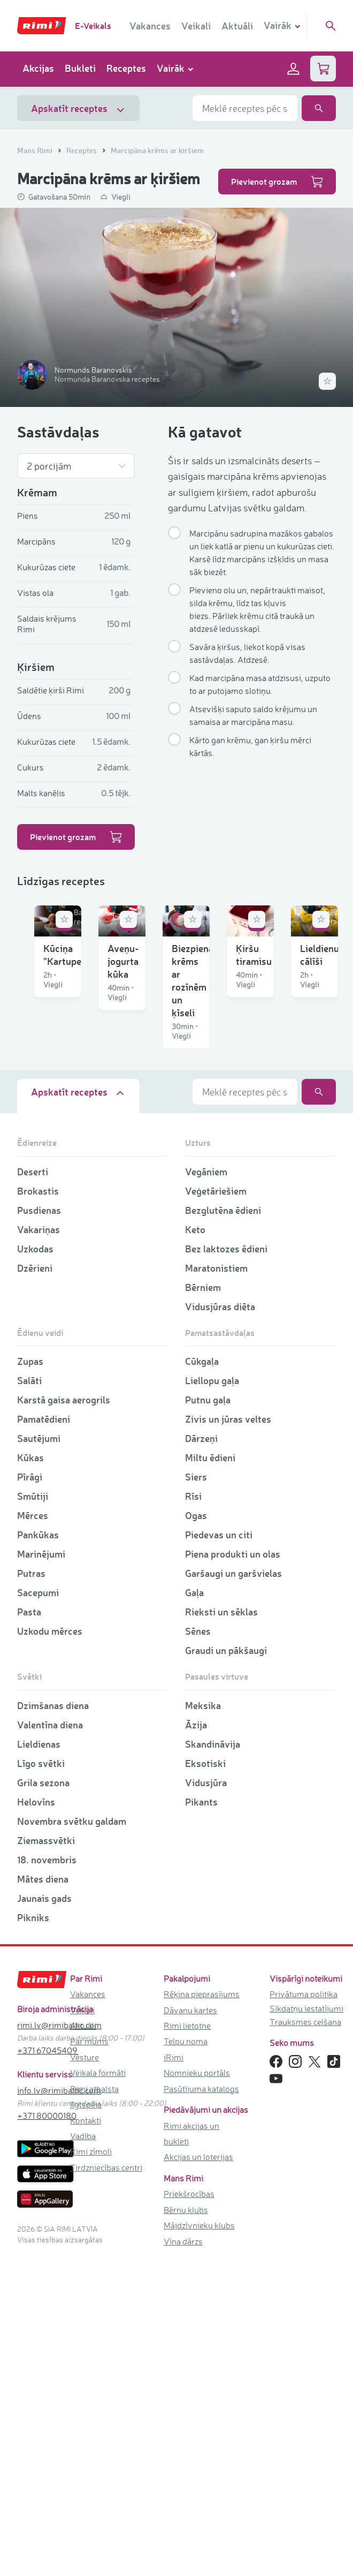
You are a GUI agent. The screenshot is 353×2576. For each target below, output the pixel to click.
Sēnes (198, 1948)
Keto (195, 1545)
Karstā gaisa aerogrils (63, 1716)
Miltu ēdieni (210, 1774)
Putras (31, 1890)
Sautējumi (38, 1755)
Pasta (29, 1928)
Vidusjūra (206, 2098)
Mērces (32, 1832)
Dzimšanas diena (53, 2021)
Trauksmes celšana (305, 2338)
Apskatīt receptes (78, 108)
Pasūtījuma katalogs (201, 2405)
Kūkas (30, 1774)
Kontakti (85, 2436)
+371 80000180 (46, 2432)
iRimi (173, 2373)
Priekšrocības (189, 2510)
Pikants (201, 2118)
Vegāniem (206, 1488)
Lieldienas (38, 2060)
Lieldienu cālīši (58, 1326)
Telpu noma (186, 2358)
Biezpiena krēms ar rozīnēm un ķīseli (91, 1172)
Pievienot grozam (277, 181)
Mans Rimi (35, 150)
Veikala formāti (98, 2389)
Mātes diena (42, 2195)
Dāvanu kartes (190, 2326)
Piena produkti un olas (232, 1870)
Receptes (126, 68)
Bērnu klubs (186, 2526)
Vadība (83, 2452)
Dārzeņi (201, 1755)
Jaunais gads (44, 2214)
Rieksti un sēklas (221, 1928)
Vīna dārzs (183, 2557)
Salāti (29, 1697)
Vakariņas (38, 1545)
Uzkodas (35, 1565)
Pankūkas (38, 1851)
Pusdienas (39, 1526)
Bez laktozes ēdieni (226, 1565)
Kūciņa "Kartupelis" (68, 1017)
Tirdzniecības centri (106, 2484)
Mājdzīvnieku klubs (199, 2542)
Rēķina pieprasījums (202, 2310)
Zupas (30, 1678)
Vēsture (84, 2373)
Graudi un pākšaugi (226, 1967)
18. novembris (46, 2176)
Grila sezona (43, 2098)
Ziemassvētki (46, 2156)
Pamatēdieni (43, 1735)
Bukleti (80, 68)
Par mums (89, 2358)
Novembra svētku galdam (71, 2137)
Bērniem (203, 1603)
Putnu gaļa (208, 1716)
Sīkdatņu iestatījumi (306, 2325)
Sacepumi (38, 1909)
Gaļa (194, 1909)
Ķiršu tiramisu (224, 1165)
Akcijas (38, 68)
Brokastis (38, 1507)
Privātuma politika (303, 2310)
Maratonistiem (216, 1584)
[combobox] (245, 108)
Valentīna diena (50, 2041)
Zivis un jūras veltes (228, 1735)
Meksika (203, 2021)
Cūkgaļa (202, 1678)
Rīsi (193, 1813)
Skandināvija (212, 2060)
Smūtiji (32, 1813)
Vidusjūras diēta (220, 1622)
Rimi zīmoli (91, 2468)
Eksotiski (205, 2079)
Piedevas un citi (218, 1851)
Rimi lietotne (187, 2342)
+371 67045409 (47, 2366)
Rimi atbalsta (94, 2405)
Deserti (32, 1488)
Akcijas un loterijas (198, 2473)
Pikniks (33, 2233)
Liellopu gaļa (212, 1697)
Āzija (196, 2041)
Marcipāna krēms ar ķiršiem (157, 150)
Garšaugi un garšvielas (233, 1890)
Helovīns (36, 2118)
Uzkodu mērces (49, 1948)
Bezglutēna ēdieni (223, 1526)
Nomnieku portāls (197, 2389)
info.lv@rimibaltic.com (59, 2406)
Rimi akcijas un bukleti (191, 2450)
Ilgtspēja (86, 2421)
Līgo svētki (41, 2079)
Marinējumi (41, 1870)
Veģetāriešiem (216, 1507)
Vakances (150, 25)
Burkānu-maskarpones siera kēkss (254, 1333)
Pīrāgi (29, 1793)
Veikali (196, 25)
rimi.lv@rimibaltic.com (59, 2341)
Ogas (196, 1832)
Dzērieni (34, 1584)
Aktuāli (237, 25)
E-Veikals (93, 25)
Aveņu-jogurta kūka (237, 1017)
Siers (196, 1793)
